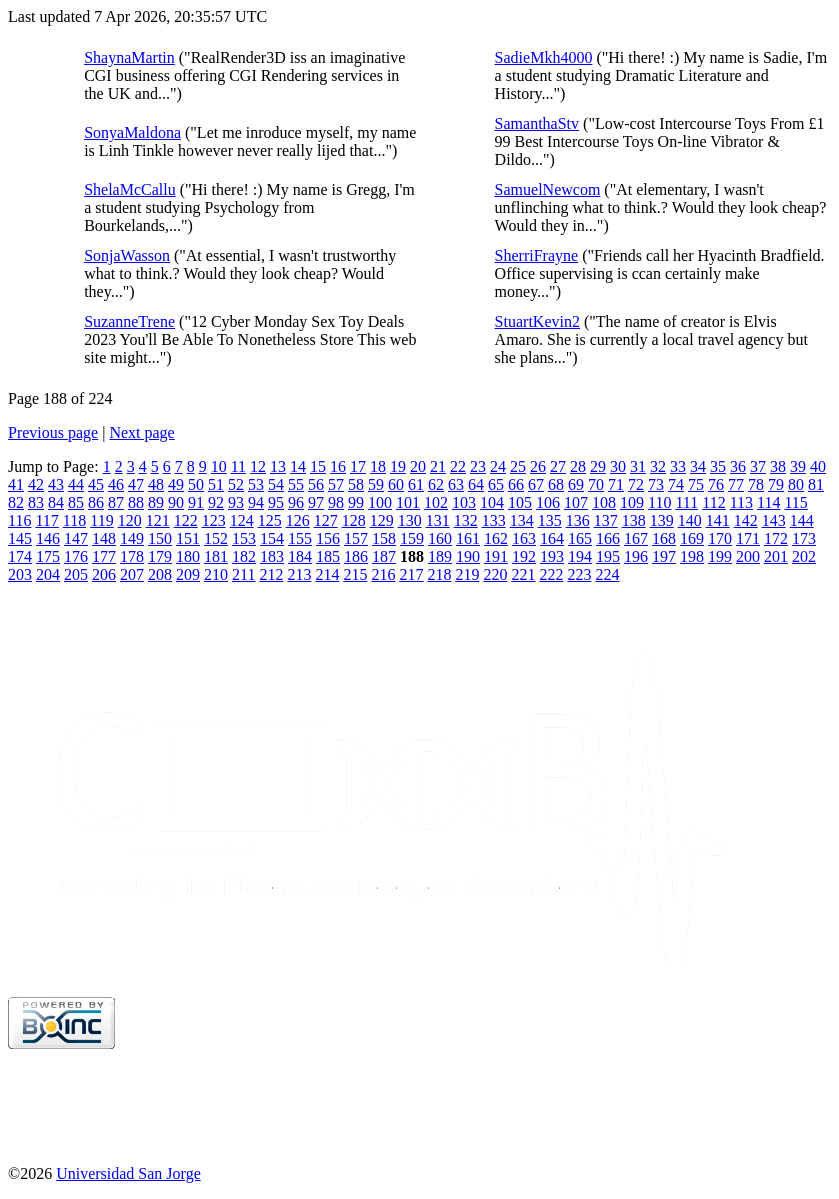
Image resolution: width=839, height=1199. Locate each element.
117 (46, 520)
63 (456, 484)
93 (236, 502)
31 (638, 466)
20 (418, 466)
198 (692, 556)
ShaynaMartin (129, 57)
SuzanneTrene (129, 321)
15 (318, 466)
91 (196, 502)
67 (536, 484)
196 (636, 556)
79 (776, 484)
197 (664, 556)
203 (20, 574)
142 (746, 520)
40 (818, 466)
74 (676, 484)
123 (214, 520)
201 (776, 556)
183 (272, 556)
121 (158, 520)
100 (380, 502)
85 (76, 502)
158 (384, 538)
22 (458, 466)
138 (634, 520)
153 (244, 538)
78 (756, 484)
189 (440, 556)
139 (662, 520)
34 (698, 466)
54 (276, 484)
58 (356, 484)
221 (523, 574)
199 (720, 556)
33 (678, 466)
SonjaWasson (127, 255)
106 (548, 502)
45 (96, 484)
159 (412, 538)
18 (378, 466)
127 (326, 520)
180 (188, 556)
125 (270, 520)
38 (778, 466)
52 (236, 484)
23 (478, 466)
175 (48, 556)
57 (336, 484)
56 (316, 484)
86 (96, 502)
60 (396, 484)
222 (551, 574)
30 (618, 466)
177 (104, 556)
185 (328, 556)
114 (768, 502)
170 (720, 538)
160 (440, 538)
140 (690, 520)
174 (20, 556)
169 (692, 538)
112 (713, 502)
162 (496, 538)
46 (116, 484)
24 (498, 466)
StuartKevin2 (537, 321)
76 (716, 484)
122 (186, 520)
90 (176, 502)
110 (659, 502)
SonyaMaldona (132, 132)
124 (242, 520)
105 (520, 502)
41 (16, 484)
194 (580, 556)
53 (256, 484)
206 (104, 574)
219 (467, 574)
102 (436, 502)
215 (355, 574)
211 (243, 574)
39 (798, 466)
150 (160, 538)
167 (636, 538)
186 (356, 556)
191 (496, 556)
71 (616, 484)
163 (524, 538)
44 (76, 484)
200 (748, 556)
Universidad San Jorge (128, 1173)
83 (36, 502)
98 (336, 502)
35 (718, 466)
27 (558, 466)
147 (76, 538)
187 (384, 556)
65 (496, 484)
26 (538, 466)
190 (468, 556)
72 (636, 484)
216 (383, 574)
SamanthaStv (537, 123)
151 (188, 538)
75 (696, 484)
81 (816, 484)
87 (116, 502)
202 (804, 556)
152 (216, 538)
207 (132, 574)
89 (156, 502)
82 (16, 502)
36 (738, 466)
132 (466, 520)
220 (495, 574)
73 (656, 484)
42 (36, 484)
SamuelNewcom (548, 189)
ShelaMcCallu (130, 189)
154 (272, 538)
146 (48, 538)
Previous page (53, 432)
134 (522, 520)
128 (354, 520)
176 (76, 556)
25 (518, 466)
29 (598, 466)
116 (19, 520)
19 (398, 466)
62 (436, 484)
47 (136, 484)
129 (382, 520)
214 (327, 574)
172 (776, 538)
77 (736, 484)
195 (608, 556)
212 (271, 574)
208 (160, 574)
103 (464, 502)
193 (552, 556)
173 (804, 538)
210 (216, 574)
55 (296, 484)
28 (578, 466)
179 (160, 556)
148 (104, 538)
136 (578, 520)
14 (298, 466)
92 (216, 502)
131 (438, 520)
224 (607, 574)
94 (256, 502)
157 (356, 538)
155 (300, 538)
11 (238, 466)
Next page (141, 432)
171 (748, 538)
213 (299, 574)
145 (20, 538)
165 (580, 538)
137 (606, 520)
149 (132, 538)
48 (156, 484)
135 (550, 520)
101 (408, 502)
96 (296, 502)
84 (56, 502)
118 (74, 520)
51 (216, 484)
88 (136, 502)
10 (219, 466)
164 (552, 538)
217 (411, 574)
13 (278, 466)
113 (741, 502)
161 (468, 538)
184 (300, 556)
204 (48, 574)
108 (604, 502)
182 (244, 556)
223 (579, 574)
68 (556, 484)
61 (416, 484)
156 (328, 538)
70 (596, 484)
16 (338, 466)
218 (439, 574)
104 (492, 502)
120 (130, 520)
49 (176, 484)
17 (358, 466)
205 (76, 574)
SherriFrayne (537, 255)
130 (410, 520)
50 (196, 484)
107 (576, 502)
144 (802, 520)
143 (774, 520)
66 (516, 484)
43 (56, 484)
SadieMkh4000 (544, 57)
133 (494, 520)
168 (664, 538)
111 (686, 502)
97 (316, 502)
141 (718, 520)
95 (276, 502)
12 (258, 466)
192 (524, 556)
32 (658, 466)
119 (101, 520)
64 (476, 484)
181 (216, 556)
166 (608, 538)
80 (796, 484)
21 (438, 466)
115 (795, 502)
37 (758, 466)
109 (632, 502)
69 (576, 484)
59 (376, 484)
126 (298, 520)
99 (356, 502)
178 (132, 556)
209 (188, 574)
